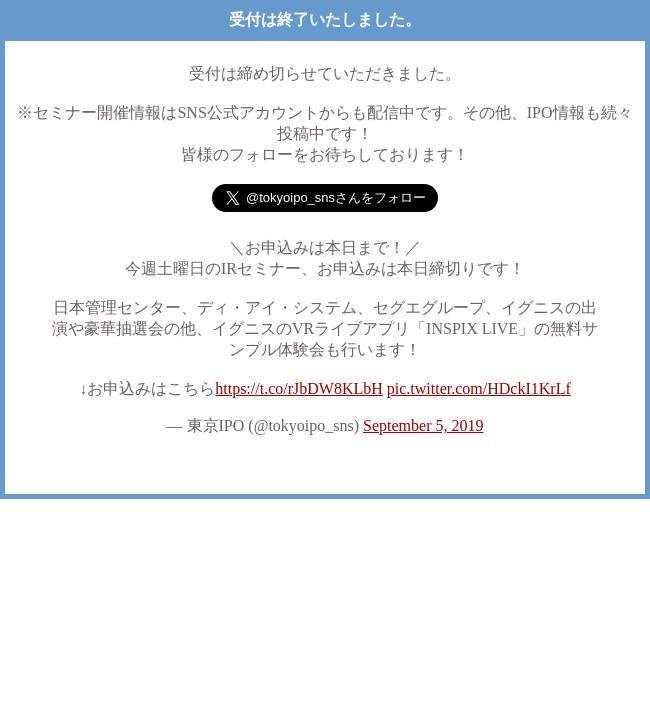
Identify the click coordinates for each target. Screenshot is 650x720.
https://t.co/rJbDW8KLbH (299, 388)
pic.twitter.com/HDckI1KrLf (479, 388)
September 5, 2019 (423, 425)
